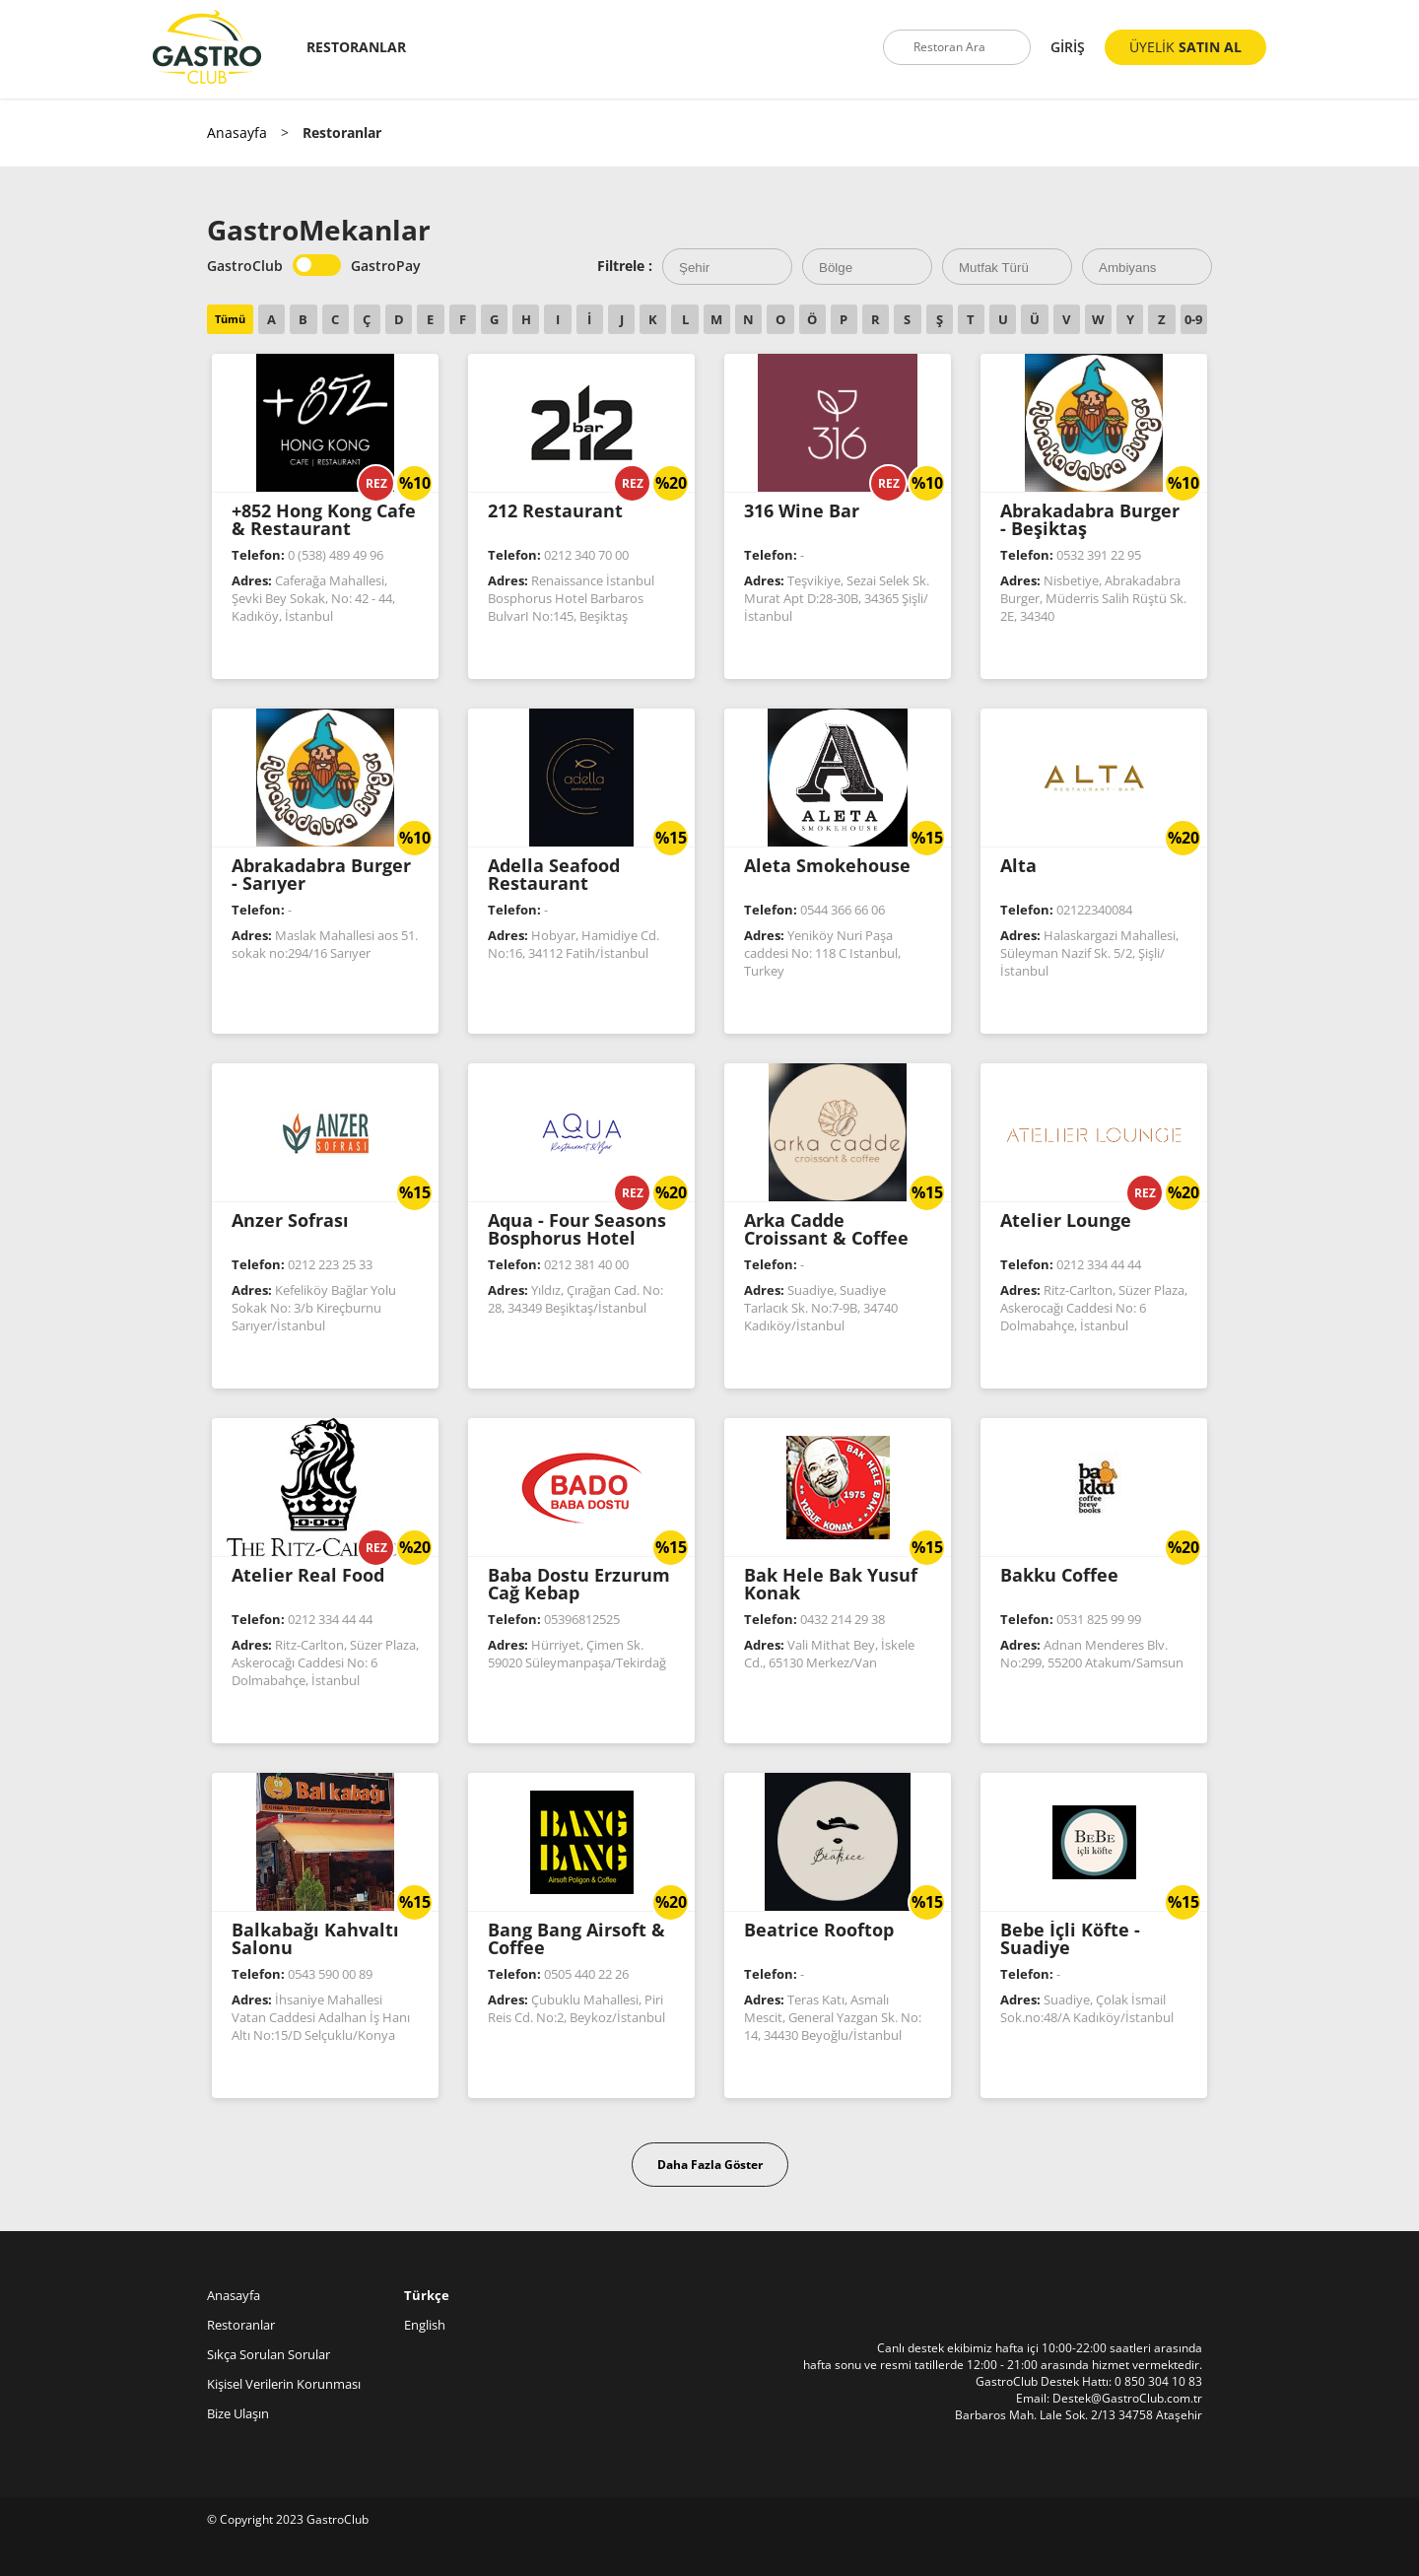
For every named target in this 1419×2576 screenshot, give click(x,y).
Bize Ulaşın (238, 2413)
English (424, 2325)
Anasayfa (237, 132)
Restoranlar (241, 2325)
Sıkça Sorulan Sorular (268, 2354)
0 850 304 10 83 (1158, 2381)
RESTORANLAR (356, 46)
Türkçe (426, 2295)
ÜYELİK (1185, 46)
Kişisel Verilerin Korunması (284, 2384)
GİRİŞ (1067, 46)
